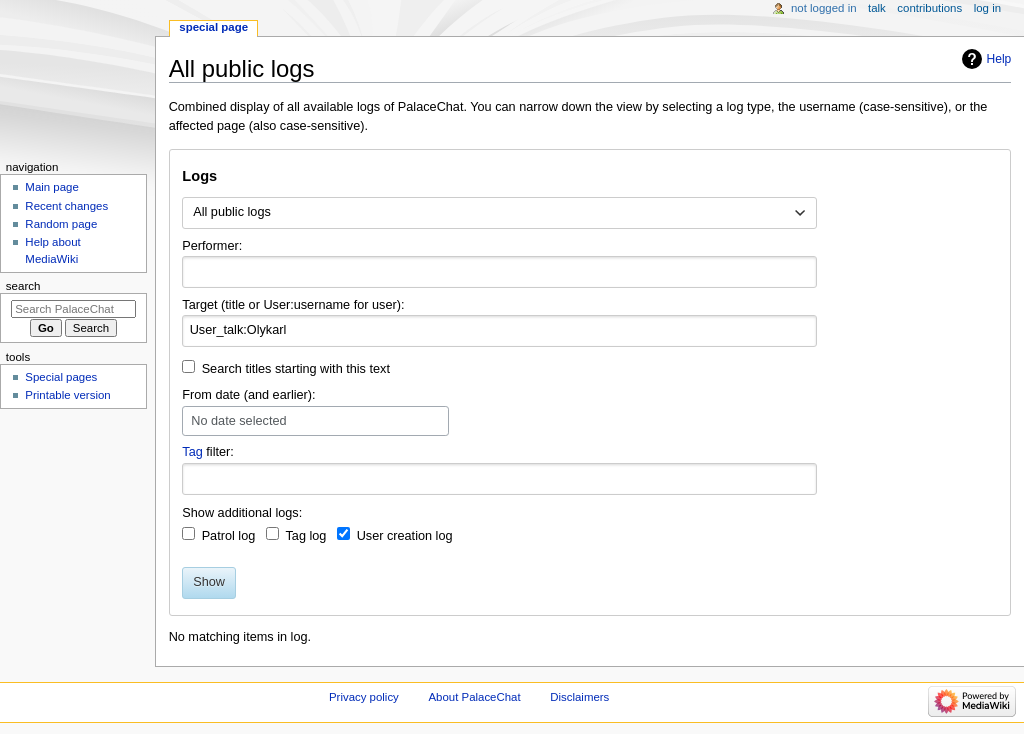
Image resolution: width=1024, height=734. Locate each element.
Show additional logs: (242, 513)
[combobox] (499, 213)
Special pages (61, 377)
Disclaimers (579, 697)
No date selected (238, 421)
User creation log (405, 536)
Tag (192, 452)
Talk (877, 8)
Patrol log (229, 536)
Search (23, 286)
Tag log (305, 536)
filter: (208, 452)
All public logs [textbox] (232, 212)
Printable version (67, 395)
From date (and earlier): (248, 395)
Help (999, 59)
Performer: (212, 246)
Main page (52, 187)
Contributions (929, 8)
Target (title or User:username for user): (293, 305)
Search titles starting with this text (296, 369)
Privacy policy (364, 697)
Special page (213, 27)
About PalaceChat (475, 697)
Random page (61, 224)
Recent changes (66, 206)
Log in (987, 8)
